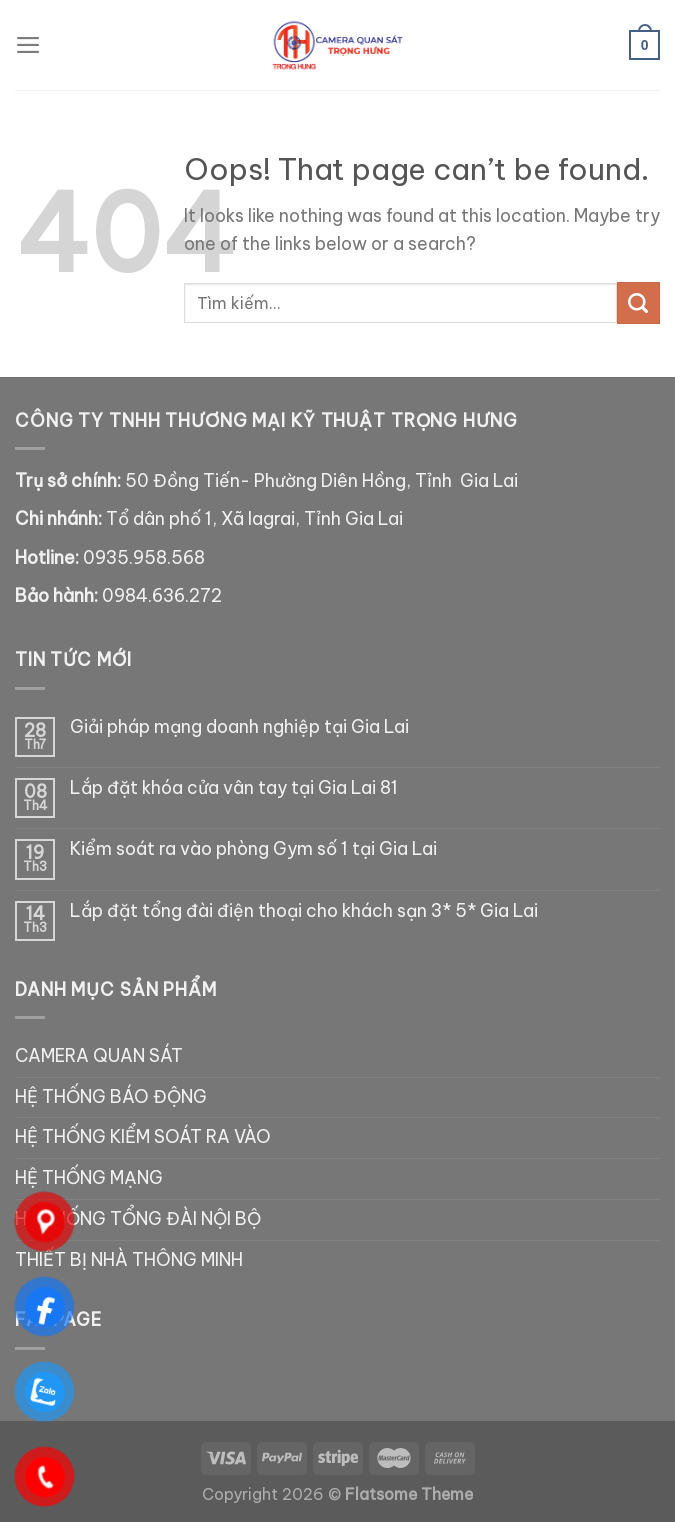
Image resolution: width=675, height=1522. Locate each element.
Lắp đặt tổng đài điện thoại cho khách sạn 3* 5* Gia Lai (304, 911)
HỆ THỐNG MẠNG (89, 1178)
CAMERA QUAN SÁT (99, 1056)
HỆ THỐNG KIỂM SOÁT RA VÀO (143, 1137)
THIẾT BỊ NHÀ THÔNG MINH (129, 1260)
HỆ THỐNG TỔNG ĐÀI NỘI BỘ (138, 1219)
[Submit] (638, 303)
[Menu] (28, 45)
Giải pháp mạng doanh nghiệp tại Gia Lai (239, 727)
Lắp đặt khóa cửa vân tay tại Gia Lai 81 (234, 788)
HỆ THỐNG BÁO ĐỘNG (111, 1097)
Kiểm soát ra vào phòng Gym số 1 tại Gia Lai (253, 849)
